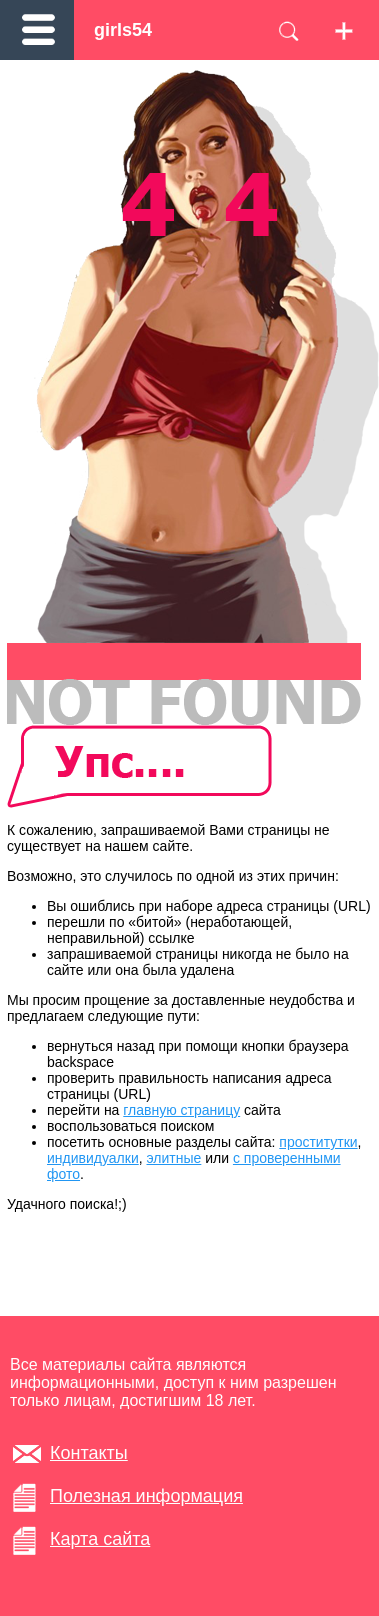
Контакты (89, 1453)
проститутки (318, 1142)
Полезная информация (146, 1496)
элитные (174, 1158)
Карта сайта (100, 1539)
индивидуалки (93, 1158)
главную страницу (181, 1110)
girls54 (123, 30)
